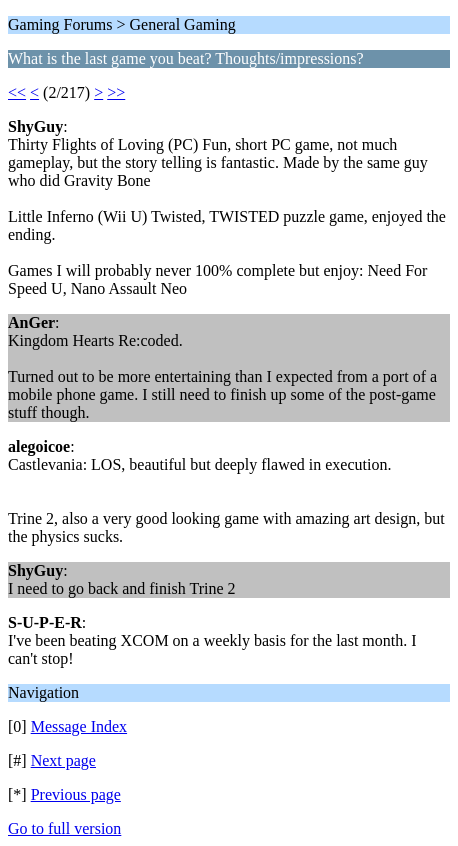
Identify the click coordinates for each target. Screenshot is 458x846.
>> (116, 92)
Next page (63, 760)
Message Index (79, 726)
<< (17, 92)
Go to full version (64, 828)
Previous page (76, 794)
